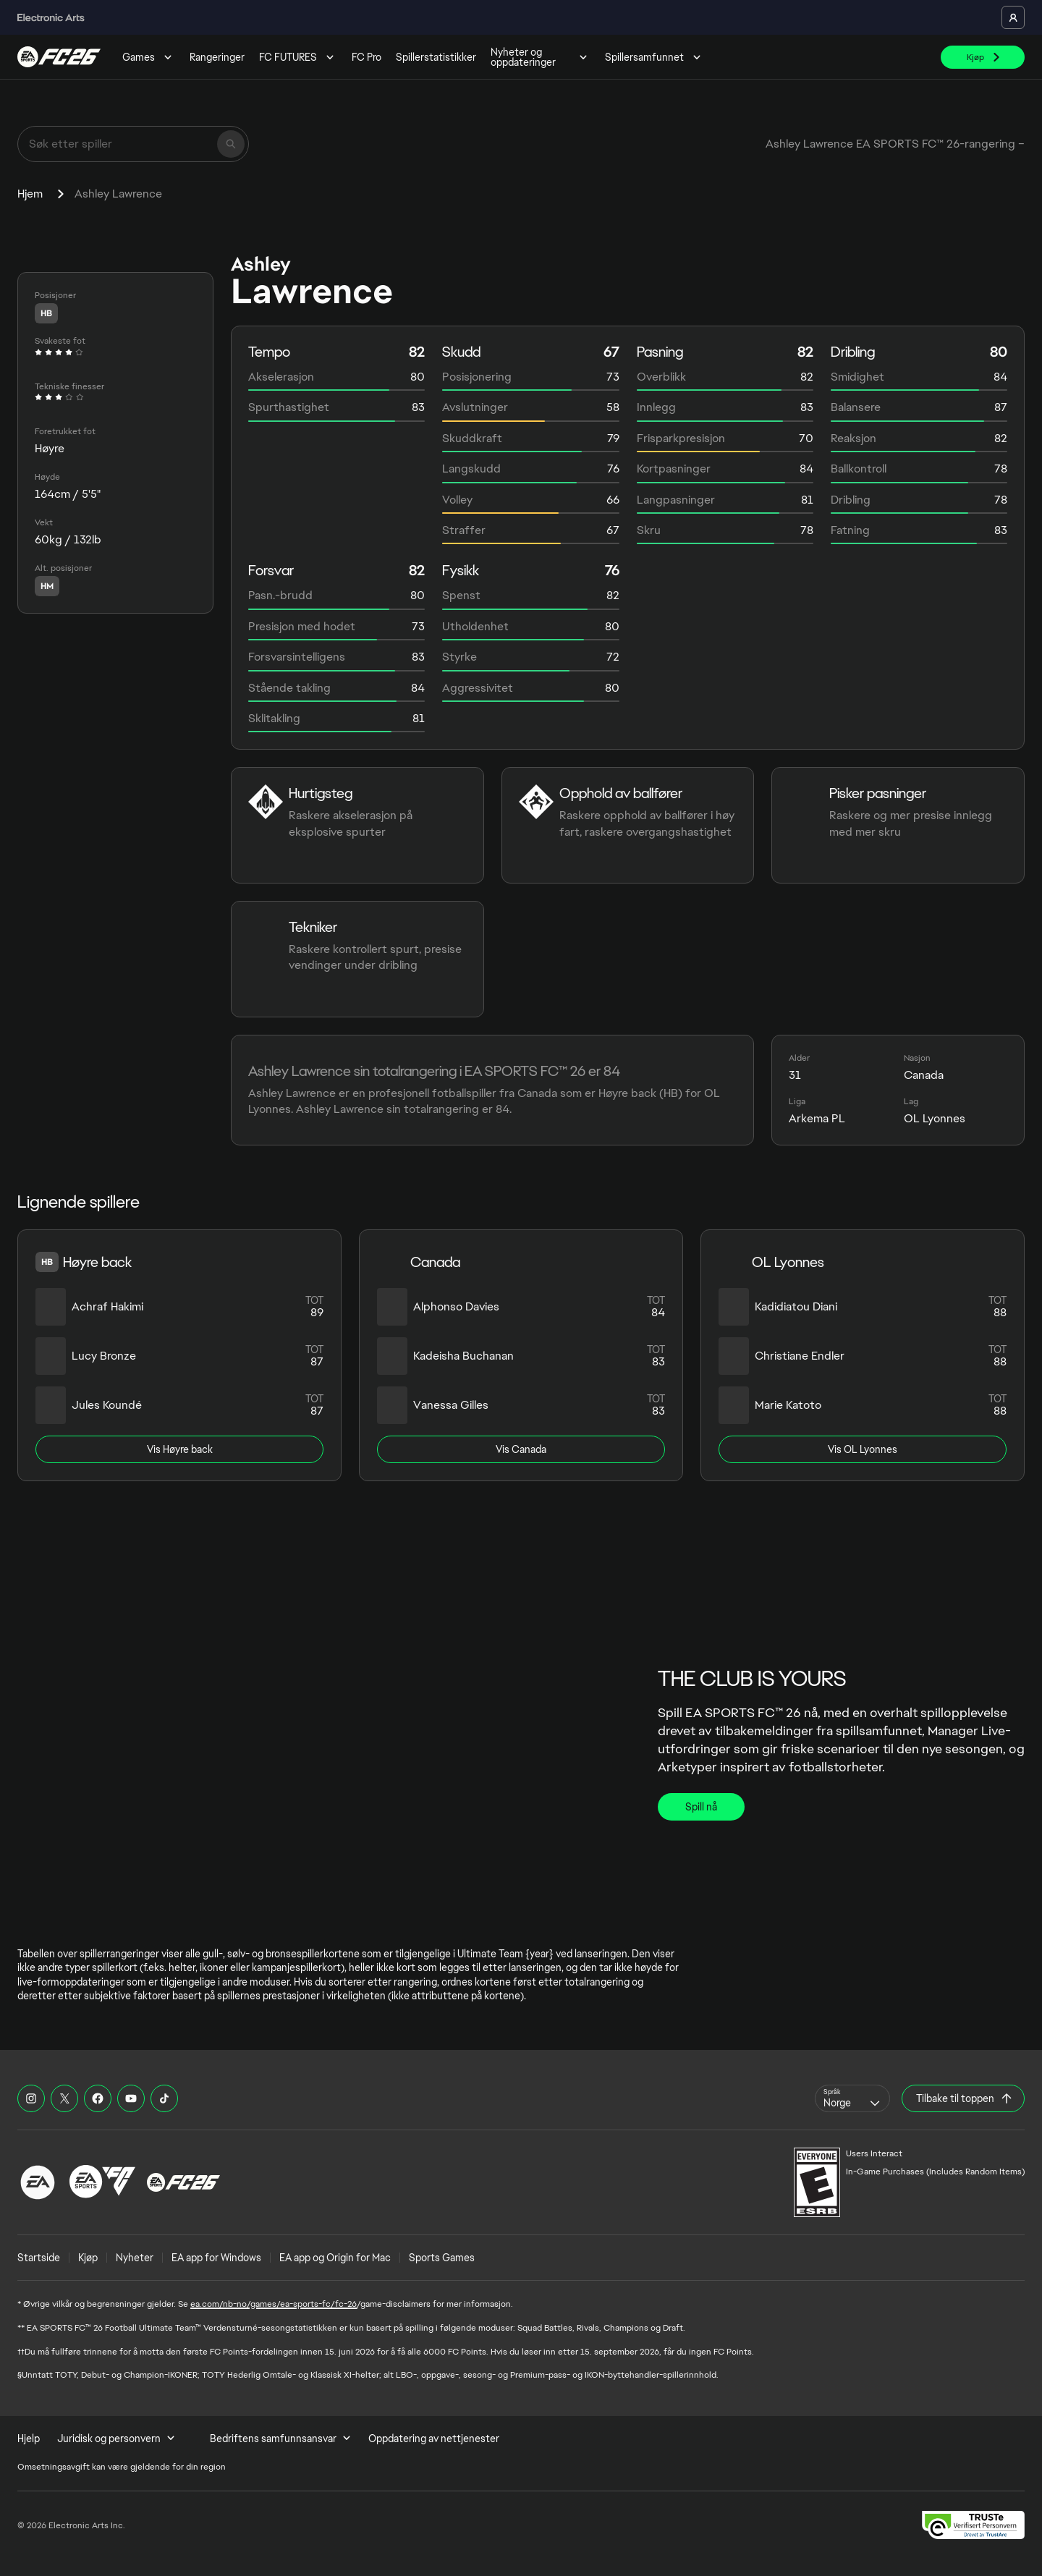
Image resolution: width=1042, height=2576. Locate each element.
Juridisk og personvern (116, 2438)
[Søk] (231, 144)
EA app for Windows (216, 2257)
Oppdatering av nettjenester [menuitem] (433, 2438)
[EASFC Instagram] (31, 2098)
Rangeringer (217, 57)
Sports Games (442, 2257)
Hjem (30, 193)
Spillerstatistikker (436, 57)
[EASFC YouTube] (131, 2098)
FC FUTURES (298, 57)
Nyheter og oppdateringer (540, 57)
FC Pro (366, 57)
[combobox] (852, 2098)
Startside (38, 2257)
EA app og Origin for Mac (335, 2257)
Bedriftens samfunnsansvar (280, 2438)
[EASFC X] (64, 2098)
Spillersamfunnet (654, 57)
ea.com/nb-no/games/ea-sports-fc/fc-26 (273, 2304)
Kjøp (88, 2257)
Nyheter (134, 2257)
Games (148, 57)
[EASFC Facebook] (97, 2098)
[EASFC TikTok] (164, 2098)
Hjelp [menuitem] (28, 2438)
